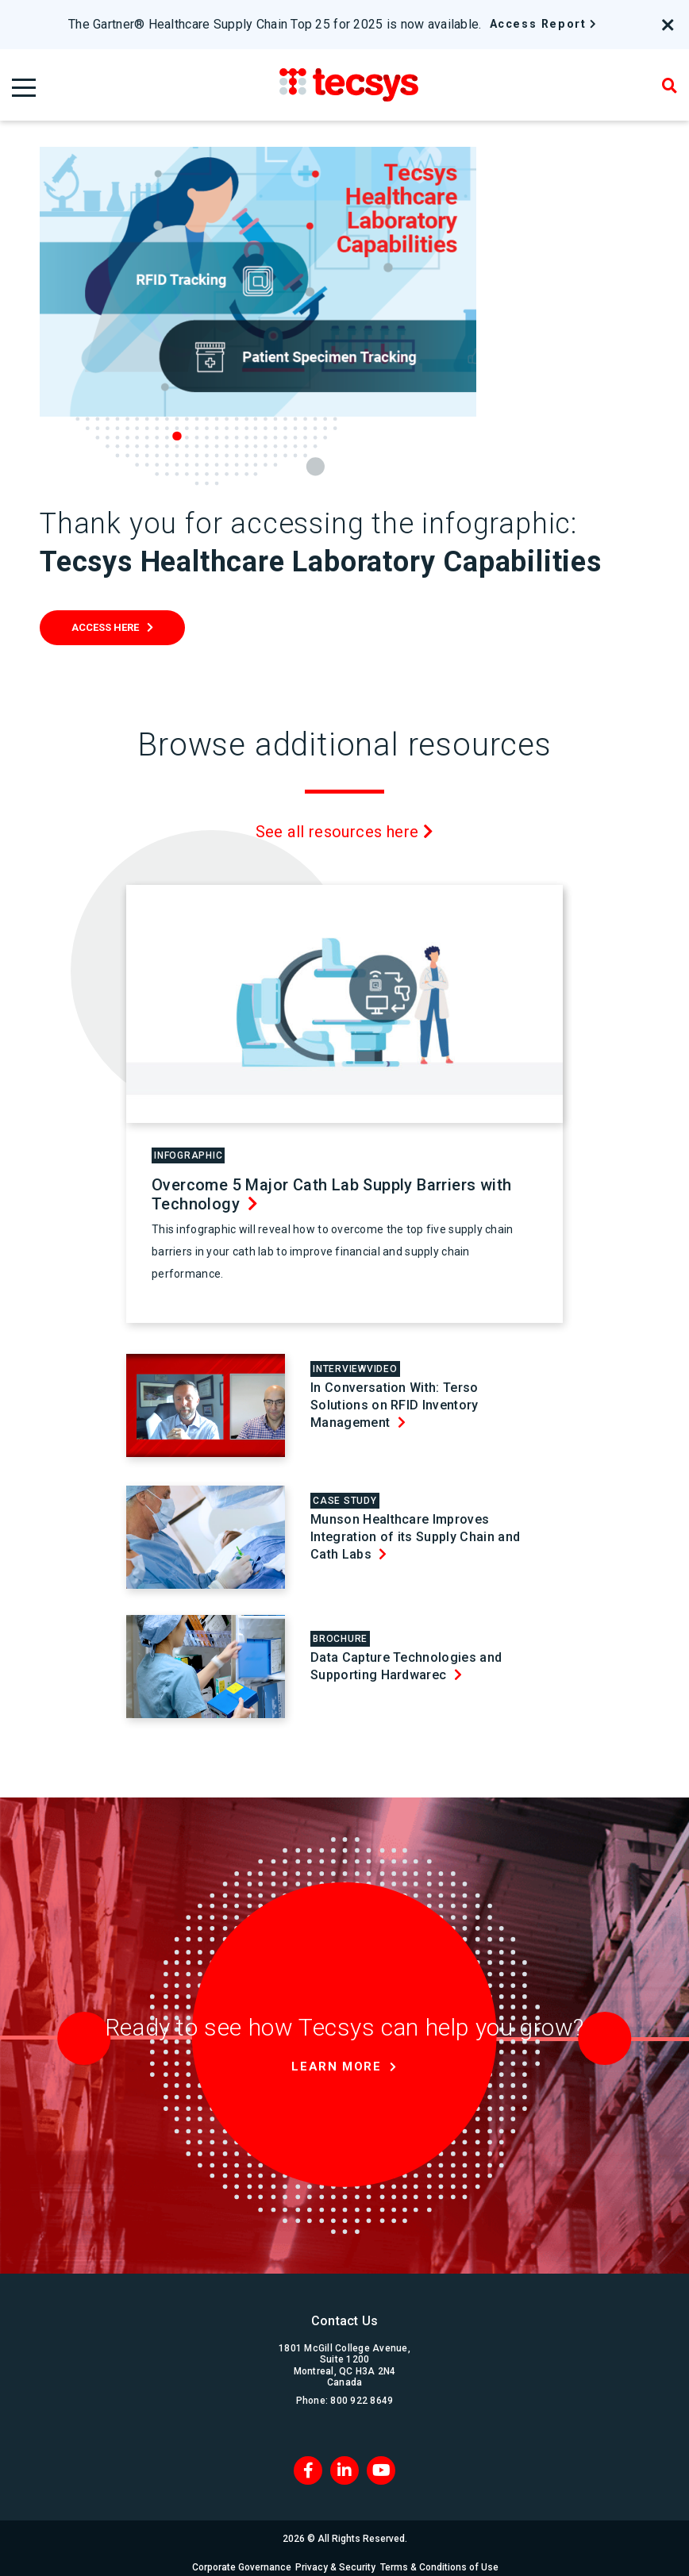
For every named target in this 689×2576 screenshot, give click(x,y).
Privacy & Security (337, 2557)
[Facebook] (308, 2461)
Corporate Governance (236, 2557)
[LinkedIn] (344, 2461)
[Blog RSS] (381, 2461)
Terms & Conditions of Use (447, 2557)
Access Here (105, 627)
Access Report (537, 24)
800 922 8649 (361, 2391)
